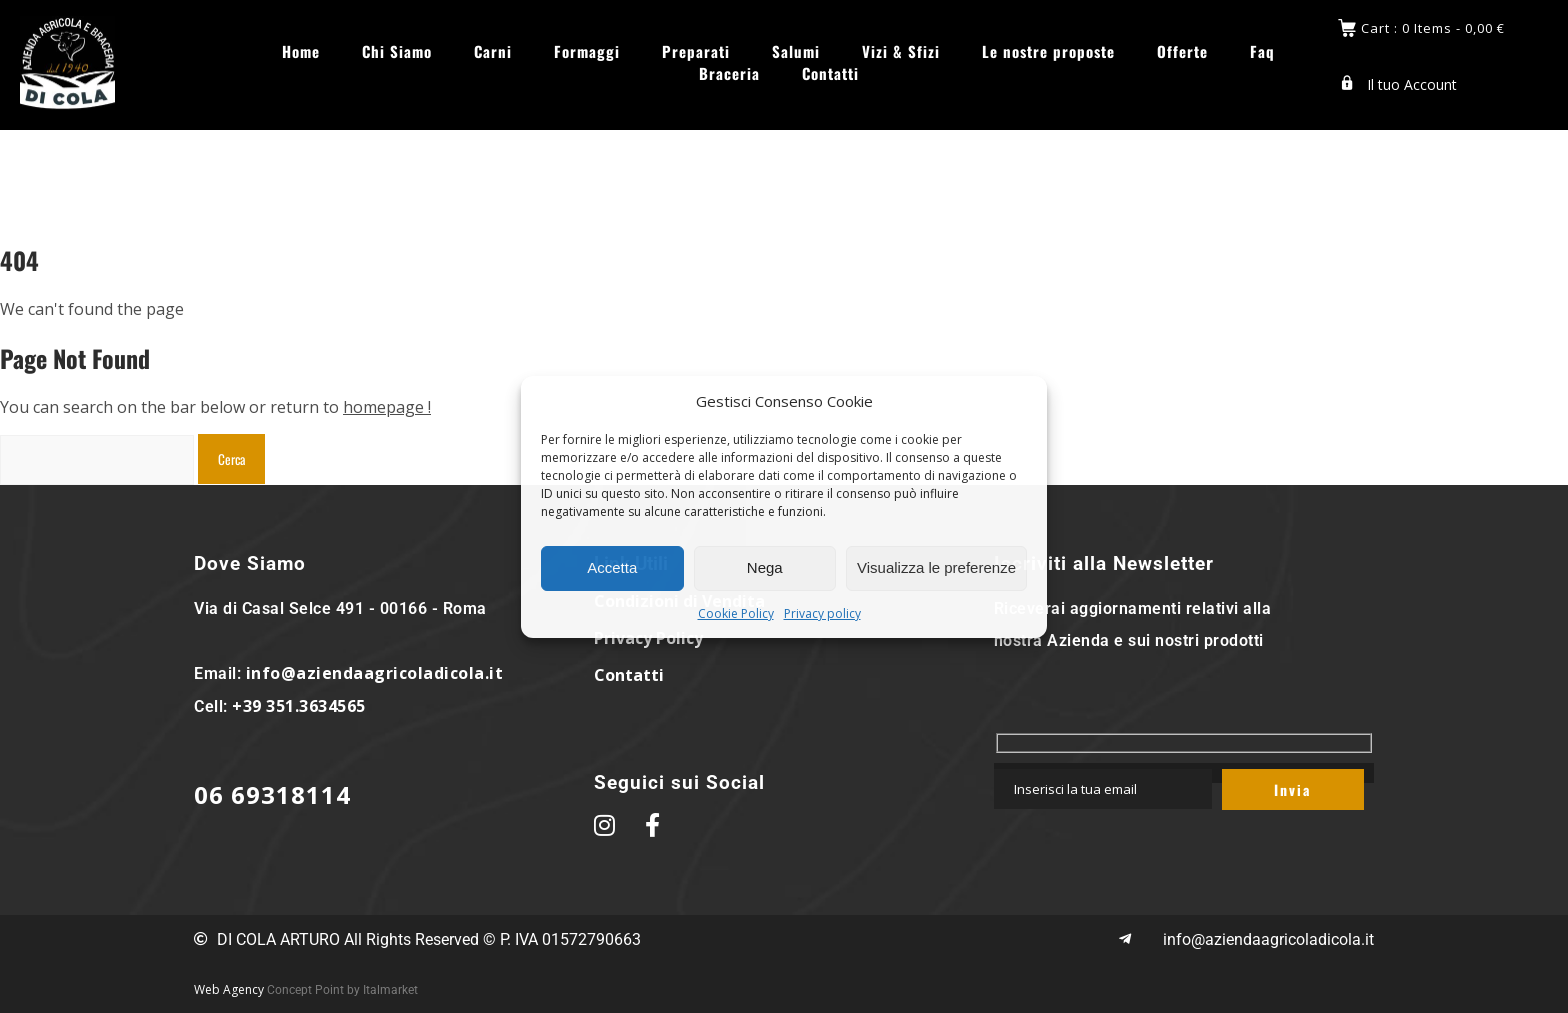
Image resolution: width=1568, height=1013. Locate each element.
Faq (1262, 49)
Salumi (796, 49)
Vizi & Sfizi (901, 49)
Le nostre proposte (1048, 49)
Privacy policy (822, 613)
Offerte (1182, 49)
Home (301, 49)
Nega (765, 567)
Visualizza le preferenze (936, 567)
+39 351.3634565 (299, 706)
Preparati (696, 49)
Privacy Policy (648, 638)
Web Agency (229, 989)
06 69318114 (272, 794)
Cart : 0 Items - (1433, 26)
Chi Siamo (397, 49)
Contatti (830, 71)
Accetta (612, 567)
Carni (493, 49)
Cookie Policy (736, 613)
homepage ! (387, 407)
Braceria (729, 71)
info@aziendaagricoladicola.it (375, 673)
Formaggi (587, 49)
